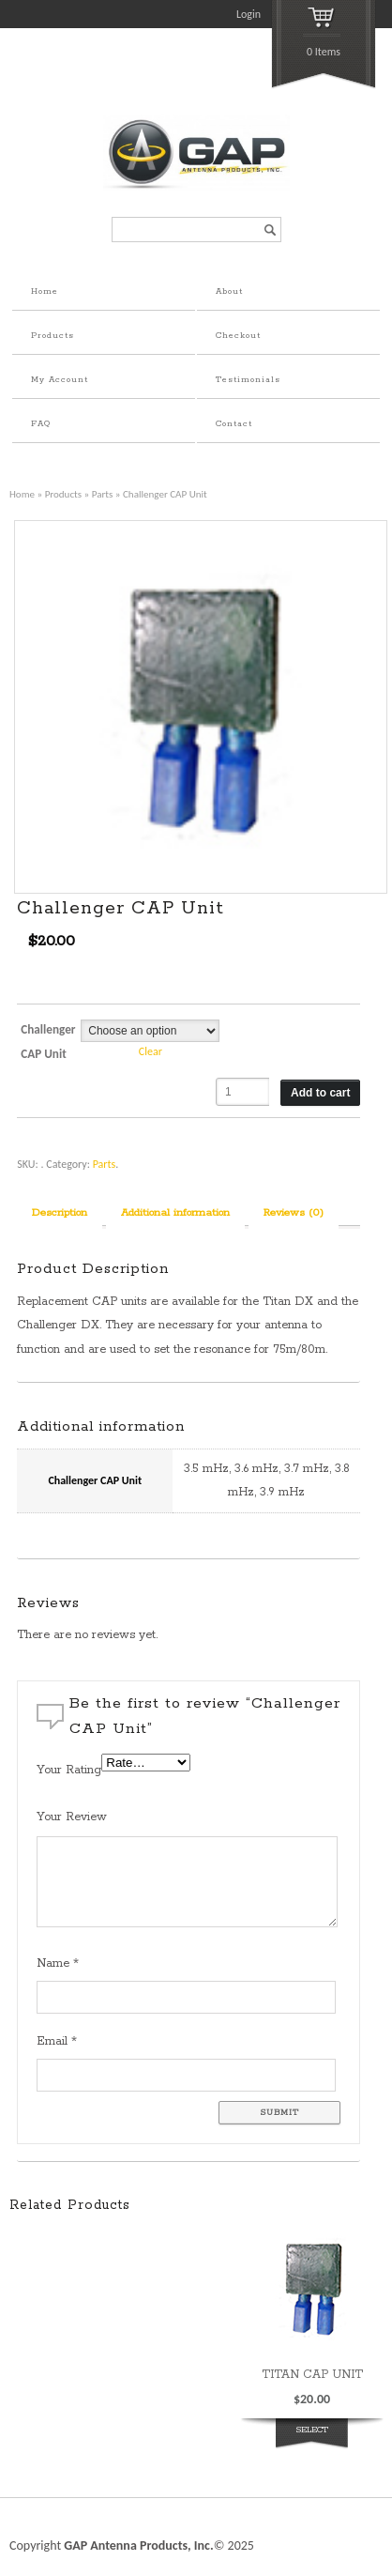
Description (59, 1212)
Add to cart (320, 1092)
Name (58, 1963)
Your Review (72, 1817)
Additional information (175, 1212)
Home (44, 291)
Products (52, 335)
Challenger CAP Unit (48, 1041)
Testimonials (248, 380)
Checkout (238, 335)
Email (57, 2041)
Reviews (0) (294, 1212)
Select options (312, 2441)
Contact (234, 424)
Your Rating (69, 1770)
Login (248, 14)
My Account (59, 380)
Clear (150, 1051)
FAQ (41, 424)
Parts (102, 493)
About (229, 291)
